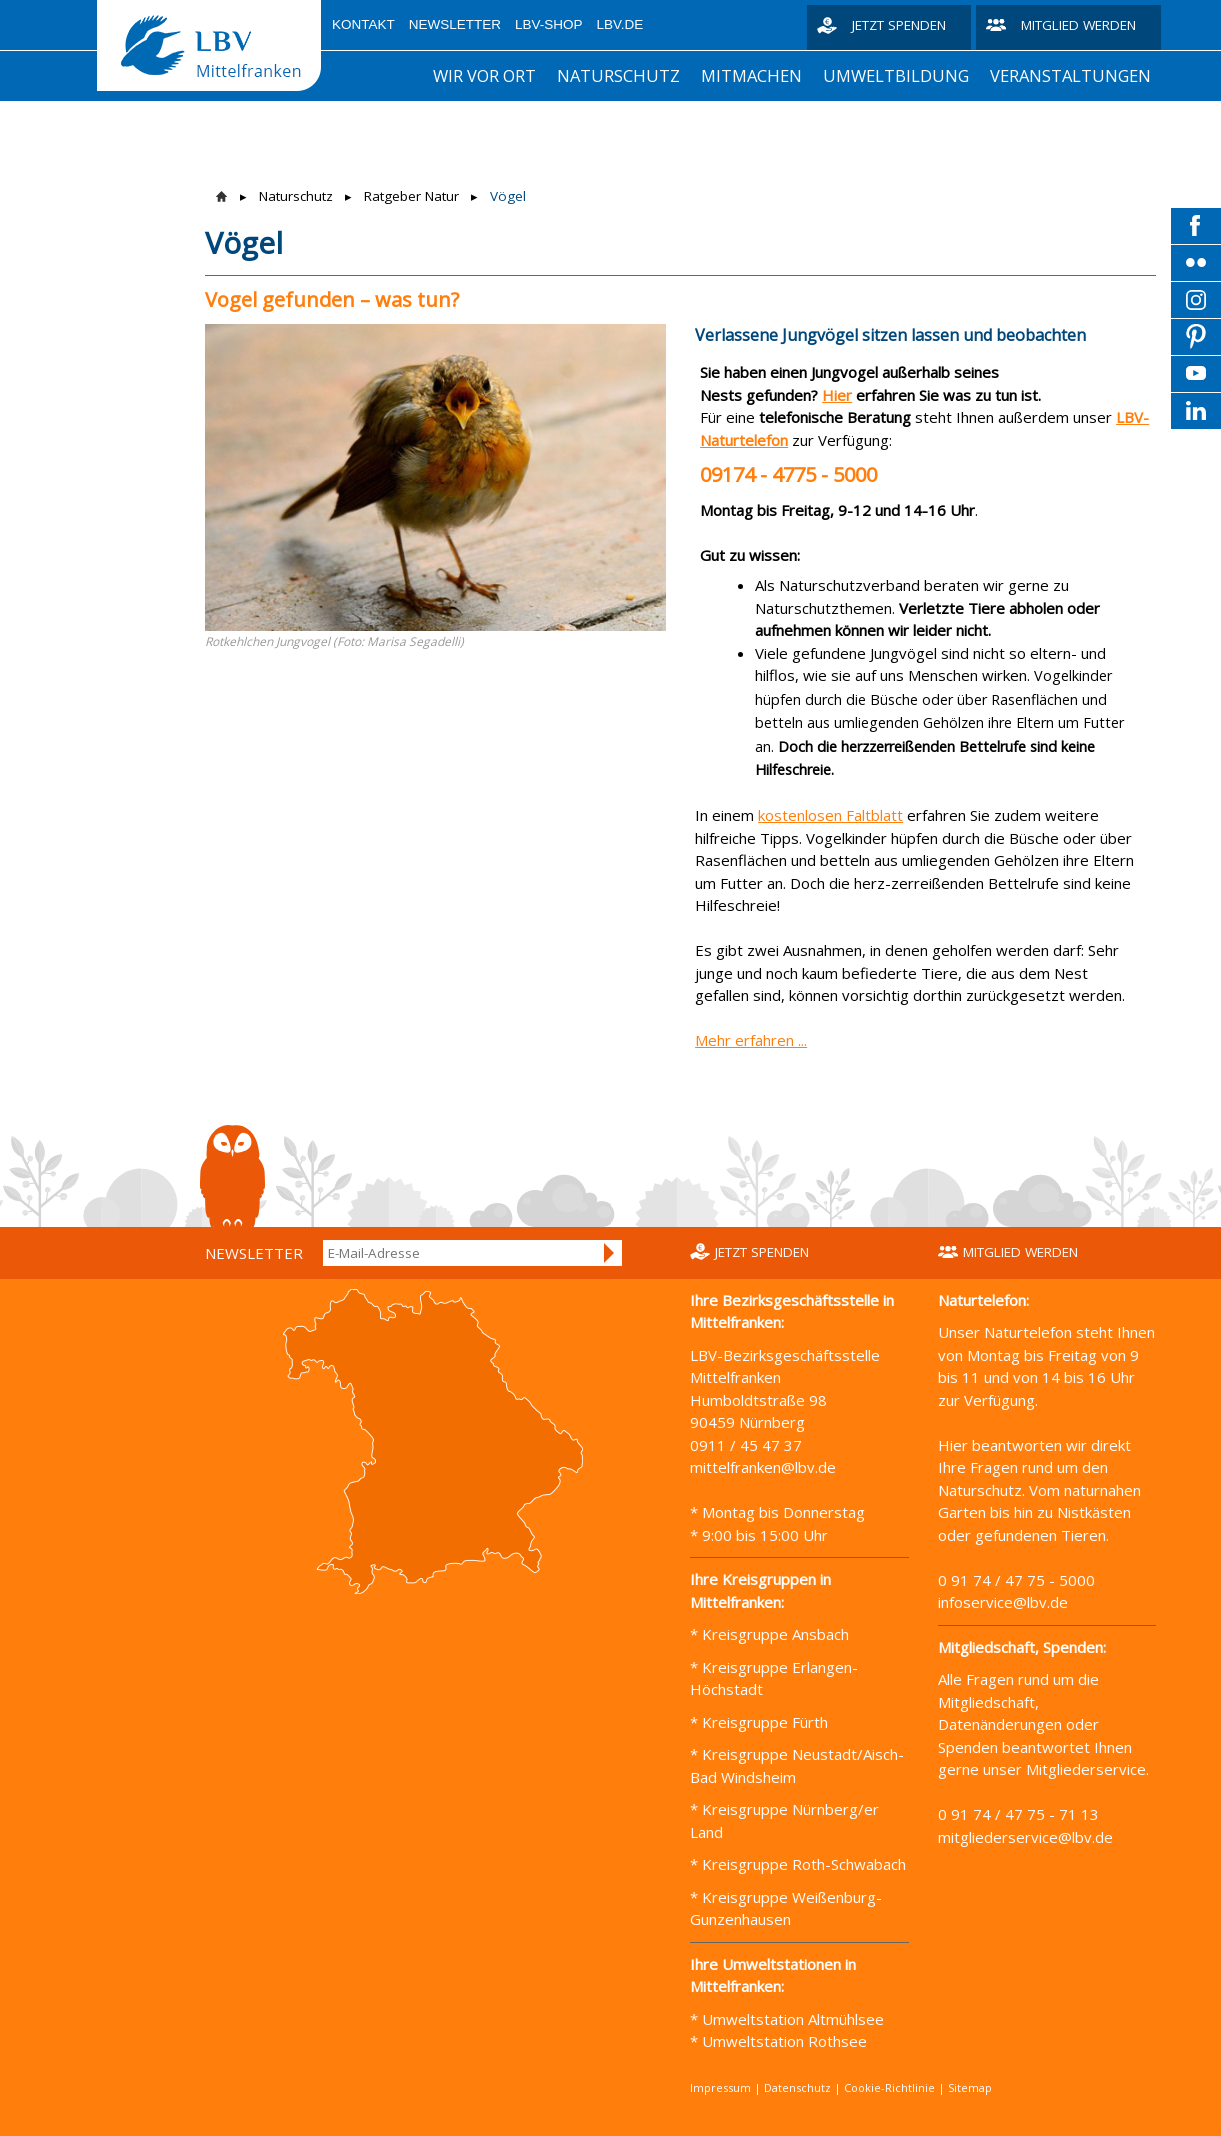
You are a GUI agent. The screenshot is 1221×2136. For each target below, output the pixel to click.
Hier (837, 395)
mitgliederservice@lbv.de (1025, 1837)
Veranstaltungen (1070, 75)
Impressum (720, 2087)
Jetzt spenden (899, 25)
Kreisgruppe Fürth (765, 1722)
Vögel (508, 196)
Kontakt (363, 24)
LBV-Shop (549, 24)
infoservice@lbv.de (1003, 1602)
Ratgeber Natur (411, 196)
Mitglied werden (1078, 25)
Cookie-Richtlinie (889, 2087)
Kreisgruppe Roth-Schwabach (802, 1864)
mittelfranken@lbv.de (765, 1467)
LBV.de (620, 24)
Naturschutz (618, 75)
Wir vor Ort (484, 75)
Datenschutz (797, 2087)
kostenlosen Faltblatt (830, 815)
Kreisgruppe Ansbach (773, 1634)
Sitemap (970, 2087)
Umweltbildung (896, 75)
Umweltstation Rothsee (784, 2041)
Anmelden (610, 1253)
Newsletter (455, 24)
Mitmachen (751, 75)
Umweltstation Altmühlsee (793, 2019)
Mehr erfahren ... (751, 1040)
